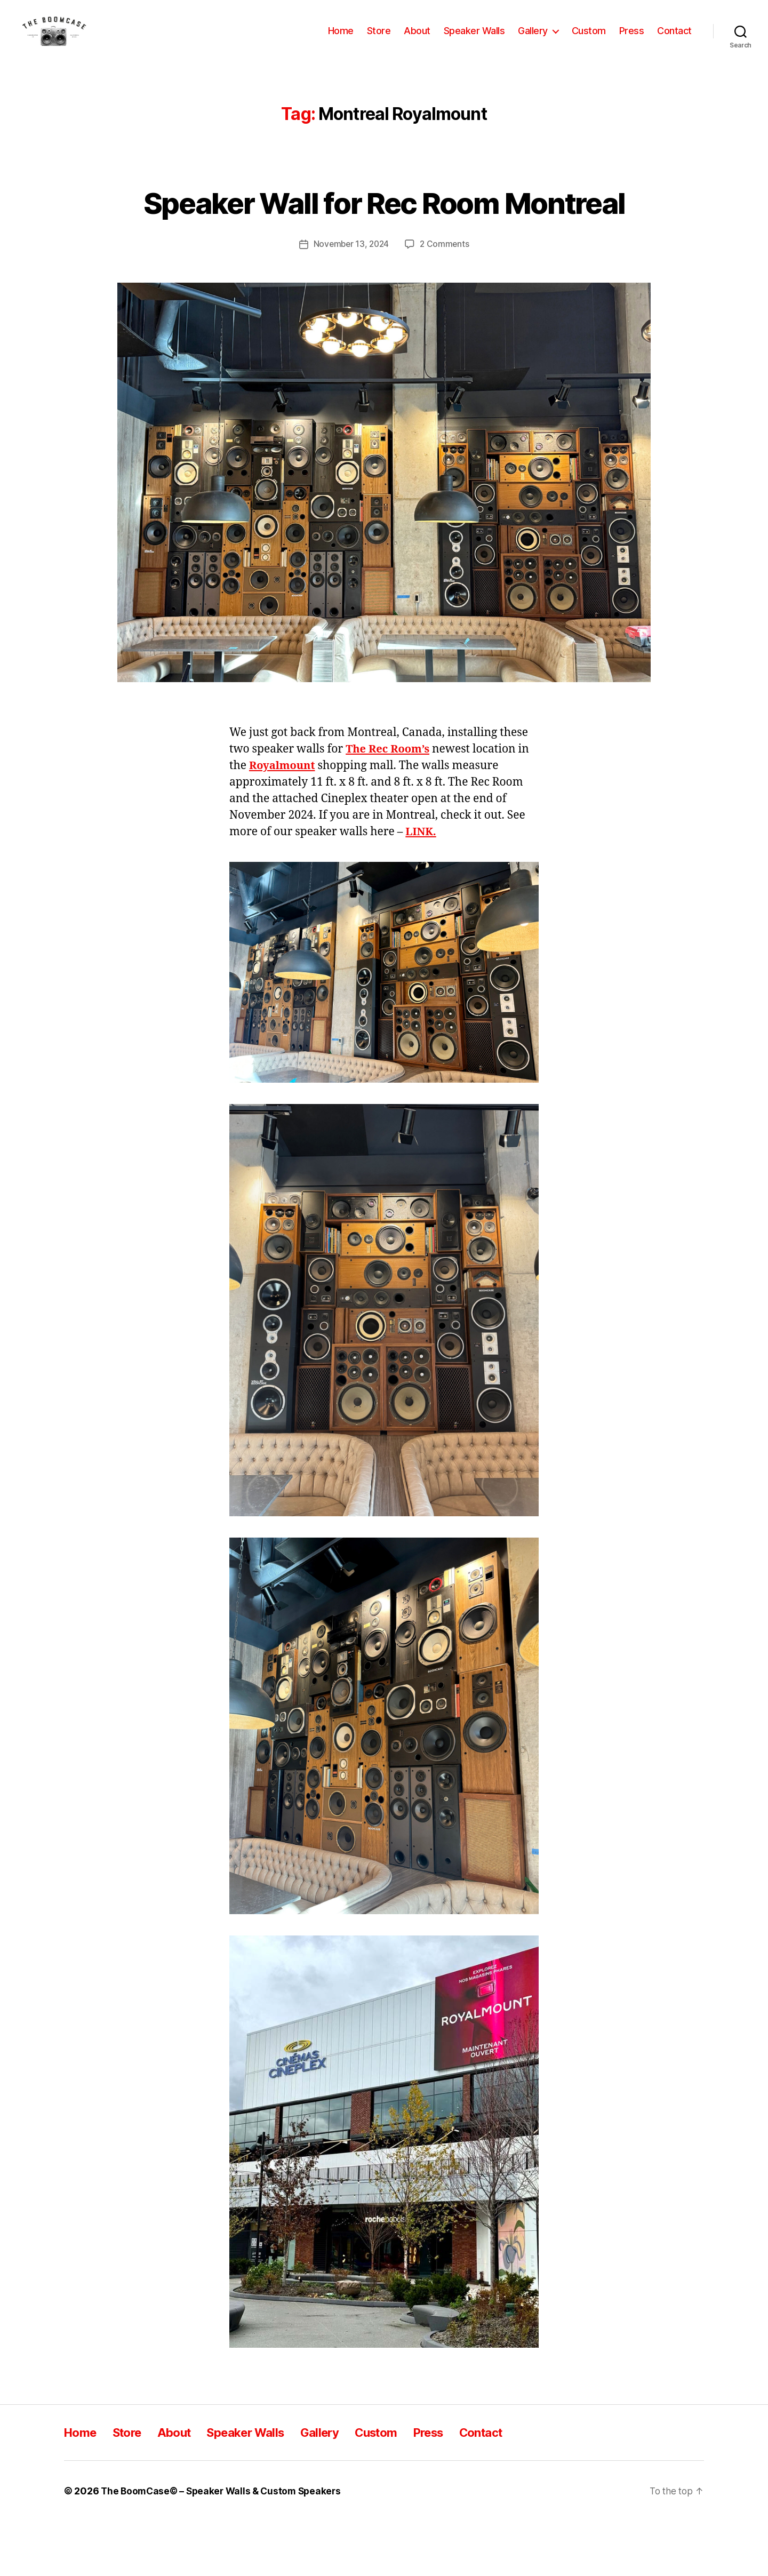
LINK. (421, 886)
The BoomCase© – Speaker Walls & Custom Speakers (224, 2545)
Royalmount (283, 820)
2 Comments (446, 298)
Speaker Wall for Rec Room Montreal (384, 237)
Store (379, 38)
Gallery (533, 38)
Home (341, 38)
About (417, 38)
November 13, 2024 (350, 298)
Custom (589, 38)
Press (631, 38)
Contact (674, 38)
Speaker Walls (474, 38)
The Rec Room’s (389, 804)
